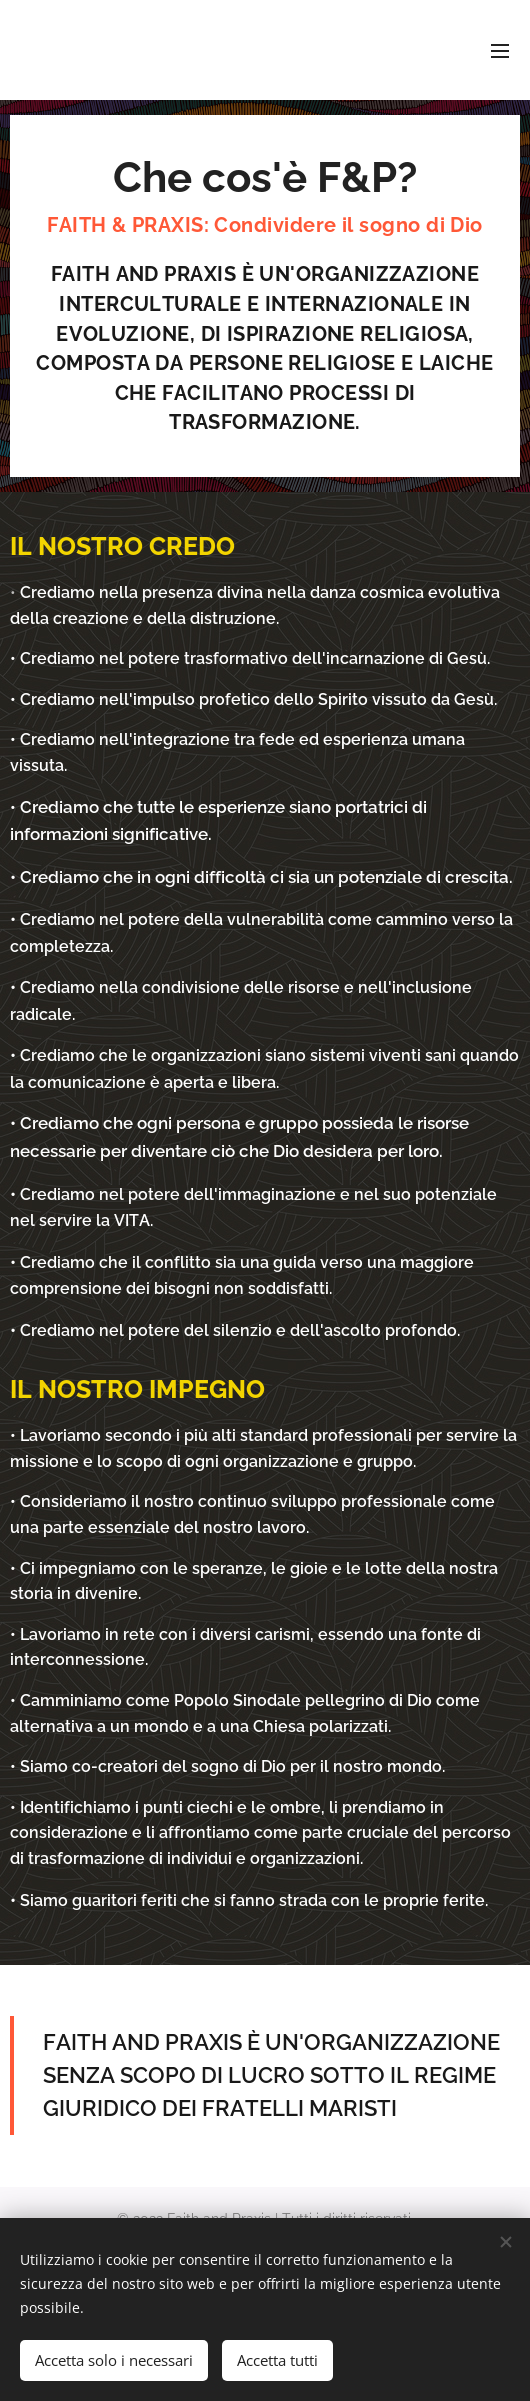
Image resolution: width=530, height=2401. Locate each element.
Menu (500, 51)
